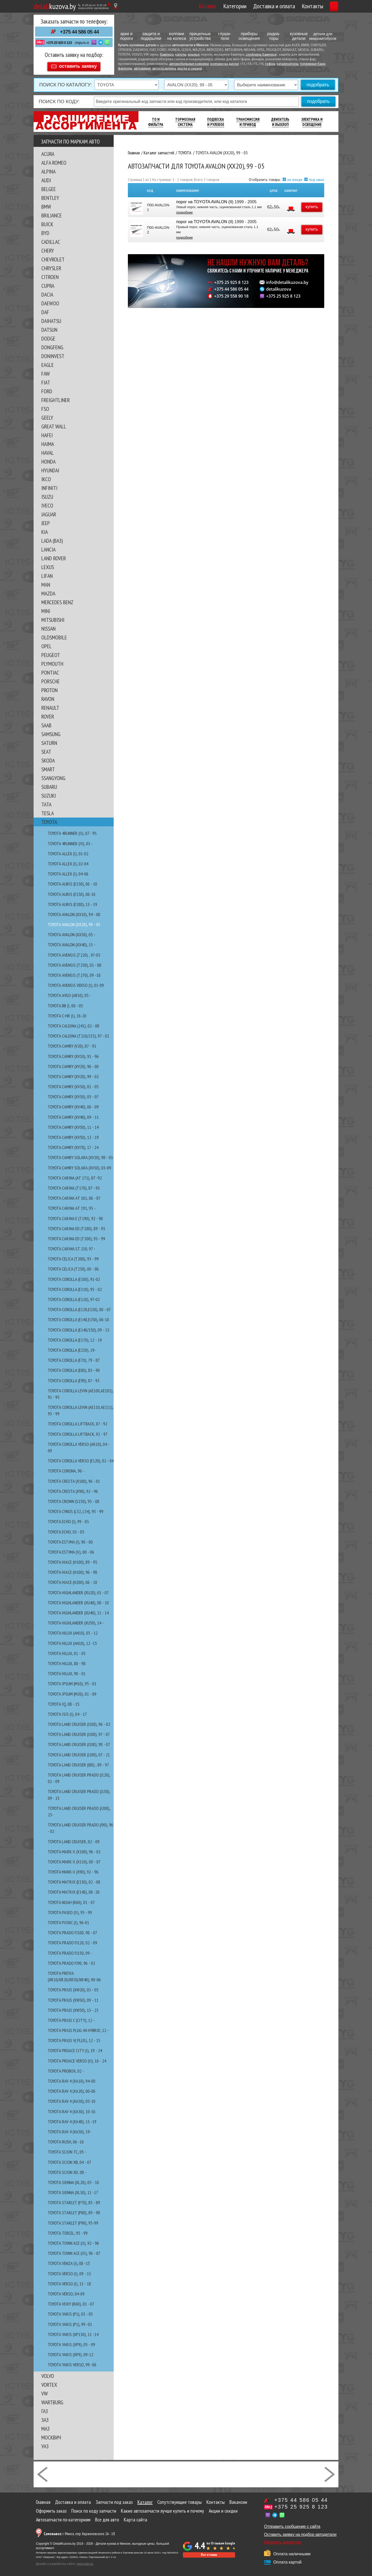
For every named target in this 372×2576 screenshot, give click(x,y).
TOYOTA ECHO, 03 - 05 (66, 1529)
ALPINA (48, 169)
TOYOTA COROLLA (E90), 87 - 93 (73, 1378)
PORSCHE (50, 679)
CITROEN (50, 274)
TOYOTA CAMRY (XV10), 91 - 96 (73, 1054)
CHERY (47, 248)
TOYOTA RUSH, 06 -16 (66, 2139)
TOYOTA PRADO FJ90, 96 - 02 (71, 1961)
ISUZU (47, 494)
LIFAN (47, 573)
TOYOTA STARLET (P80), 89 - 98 (74, 2210)
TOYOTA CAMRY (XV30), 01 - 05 (73, 1084)
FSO (45, 406)
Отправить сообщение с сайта (292, 2524)
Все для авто (107, 2517)
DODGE (48, 336)
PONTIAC (50, 670)
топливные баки (312, 64)
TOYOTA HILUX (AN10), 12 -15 (72, 1641)
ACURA (47, 151)
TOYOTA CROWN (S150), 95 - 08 (73, 1499)
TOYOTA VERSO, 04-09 (66, 2291)
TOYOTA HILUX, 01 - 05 (67, 1651)
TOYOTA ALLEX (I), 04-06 (68, 871)
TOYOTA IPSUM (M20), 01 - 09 (72, 1692)
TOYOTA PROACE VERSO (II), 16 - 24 (77, 2058)
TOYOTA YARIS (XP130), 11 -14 (73, 2332)
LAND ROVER (53, 556)
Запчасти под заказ (114, 2499)
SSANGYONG (53, 775)
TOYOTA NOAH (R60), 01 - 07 (71, 1900)
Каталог (183, 6)
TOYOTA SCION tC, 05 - (67, 2149)
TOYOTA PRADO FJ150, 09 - (70, 1951)
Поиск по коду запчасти (93, 2508)
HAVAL (47, 450)
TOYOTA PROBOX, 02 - (66, 2069)
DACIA (47, 292)
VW (44, 2391)
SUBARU (49, 784)
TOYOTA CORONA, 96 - (66, 1468)
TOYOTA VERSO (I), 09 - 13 (69, 2271)
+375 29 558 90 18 (231, 299)
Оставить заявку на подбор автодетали (300, 2532)
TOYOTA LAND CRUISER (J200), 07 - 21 (79, 1752)
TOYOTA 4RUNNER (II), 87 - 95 (72, 831)
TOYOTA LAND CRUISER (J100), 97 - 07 (79, 1732)
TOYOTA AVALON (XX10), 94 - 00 (74, 912)
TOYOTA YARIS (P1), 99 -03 (70, 2322)
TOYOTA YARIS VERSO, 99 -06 (72, 2362)
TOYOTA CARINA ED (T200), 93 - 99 (76, 1236)
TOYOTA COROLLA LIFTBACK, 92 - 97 (77, 1432)
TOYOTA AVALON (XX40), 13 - (71, 942)
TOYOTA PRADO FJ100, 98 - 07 (72, 1930)
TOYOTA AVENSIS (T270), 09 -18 (74, 973)
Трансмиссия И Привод (248, 120)
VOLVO (47, 2373)
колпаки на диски (224, 64)
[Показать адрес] (115, 6)
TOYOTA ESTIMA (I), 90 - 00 (70, 1540)
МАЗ (45, 2426)
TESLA (47, 810)
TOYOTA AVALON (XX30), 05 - (71, 932)
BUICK (47, 221)
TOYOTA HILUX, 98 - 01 (67, 1671)
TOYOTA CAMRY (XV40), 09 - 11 (73, 1115)
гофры (270, 64)
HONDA (48, 459)
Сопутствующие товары (179, 2499)
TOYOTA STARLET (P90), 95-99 (73, 2221)
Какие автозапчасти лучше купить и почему (162, 2508)
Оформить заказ (51, 2508)
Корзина (322, 6)
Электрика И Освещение (312, 120)
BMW (46, 204)
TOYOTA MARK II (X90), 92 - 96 (73, 1869)
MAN (45, 582)
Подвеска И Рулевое (215, 120)
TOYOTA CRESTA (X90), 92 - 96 (73, 1489)
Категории (210, 6)
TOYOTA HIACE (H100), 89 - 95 (72, 1560)
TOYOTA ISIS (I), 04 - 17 (67, 1712)
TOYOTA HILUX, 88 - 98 (67, 1661)
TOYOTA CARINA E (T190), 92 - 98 (75, 1216)
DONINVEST (52, 353)
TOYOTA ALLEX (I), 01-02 (68, 851)
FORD (46, 388)
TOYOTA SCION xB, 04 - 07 (69, 2160)
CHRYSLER (51, 265)
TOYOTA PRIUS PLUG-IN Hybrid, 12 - (78, 2028)
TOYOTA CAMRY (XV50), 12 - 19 (73, 1135)
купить (309, 207)
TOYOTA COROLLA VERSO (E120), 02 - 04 (81, 1458)
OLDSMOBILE (54, 635)
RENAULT (50, 705)
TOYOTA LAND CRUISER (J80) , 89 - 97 (78, 1762)
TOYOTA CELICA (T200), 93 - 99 (73, 1256)
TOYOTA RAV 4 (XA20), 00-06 (71, 2089)
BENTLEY (50, 195)
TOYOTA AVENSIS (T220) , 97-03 (74, 953)
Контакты (288, 6)
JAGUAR (48, 512)
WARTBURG (52, 2400)
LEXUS (47, 564)
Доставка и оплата (250, 6)
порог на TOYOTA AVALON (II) (204, 199)
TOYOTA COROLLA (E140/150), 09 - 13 (78, 1328)
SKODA (48, 758)
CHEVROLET (53, 257)
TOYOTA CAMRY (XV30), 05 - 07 (73, 1094)
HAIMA (47, 441)
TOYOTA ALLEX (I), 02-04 (68, 861)
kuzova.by (55, 6)
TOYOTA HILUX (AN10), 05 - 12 (73, 1631)
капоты (180, 55)
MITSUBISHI (52, 617)
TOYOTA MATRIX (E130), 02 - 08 (74, 1880)
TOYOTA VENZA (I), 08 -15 (69, 2261)
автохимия (142, 69)
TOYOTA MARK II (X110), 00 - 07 (74, 1859)
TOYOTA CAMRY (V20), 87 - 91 (72, 1044)
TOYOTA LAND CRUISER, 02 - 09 (73, 1839)
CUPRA (47, 283)
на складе (295, 177)
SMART (48, 766)
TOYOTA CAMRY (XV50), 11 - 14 (73, 1125)
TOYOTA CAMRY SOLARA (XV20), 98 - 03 (80, 1155)
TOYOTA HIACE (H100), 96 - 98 (72, 1570)
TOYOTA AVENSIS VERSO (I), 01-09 (76, 983)
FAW (45, 371)
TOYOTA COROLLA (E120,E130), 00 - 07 (79, 1307)
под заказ (316, 177)
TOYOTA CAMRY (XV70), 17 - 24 (73, 1145)
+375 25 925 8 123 (59, 43)
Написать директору (282, 2540)
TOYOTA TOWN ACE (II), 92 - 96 (73, 2241)
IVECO (47, 503)
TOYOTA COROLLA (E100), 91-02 (74, 1277)
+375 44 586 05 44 (79, 32)
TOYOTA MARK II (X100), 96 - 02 (74, 1849)
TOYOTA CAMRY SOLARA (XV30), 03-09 (79, 1165)
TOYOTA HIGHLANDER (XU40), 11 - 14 (78, 1610)
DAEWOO (50, 301)
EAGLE (47, 362)
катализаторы (287, 64)
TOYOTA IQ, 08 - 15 (63, 1702)
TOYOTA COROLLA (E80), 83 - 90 (74, 1368)
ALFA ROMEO (53, 160)
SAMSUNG (50, 731)
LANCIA (48, 547)
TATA (46, 802)
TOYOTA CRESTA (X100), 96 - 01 (74, 1479)
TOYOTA (49, 819)
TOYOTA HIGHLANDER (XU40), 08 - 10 (78, 1600)
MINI (45, 608)
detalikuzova (278, 292)
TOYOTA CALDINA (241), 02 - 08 (73, 1023)
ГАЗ (44, 2408)
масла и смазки (189, 69)
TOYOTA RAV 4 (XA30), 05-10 (71, 2099)
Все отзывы (209, 2552)
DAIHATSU (51, 318)
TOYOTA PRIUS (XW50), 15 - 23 (73, 2008)
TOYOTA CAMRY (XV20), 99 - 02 (73, 1074)
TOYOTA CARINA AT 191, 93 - (72, 1206)
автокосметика (164, 69)
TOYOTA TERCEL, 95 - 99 (68, 2231)
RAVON (47, 696)
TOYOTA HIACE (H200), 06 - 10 (72, 1580)
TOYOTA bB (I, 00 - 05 (65, 1003)
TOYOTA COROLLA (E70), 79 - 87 (74, 1358)
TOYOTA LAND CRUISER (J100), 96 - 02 (79, 1722)
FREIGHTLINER (55, 397)
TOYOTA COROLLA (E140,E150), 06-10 (78, 1317)
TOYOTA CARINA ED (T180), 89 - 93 (76, 1226)
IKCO (46, 476)
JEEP (45, 520)
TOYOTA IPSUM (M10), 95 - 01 (72, 1681)
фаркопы (125, 69)
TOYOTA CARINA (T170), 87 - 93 (74, 1186)
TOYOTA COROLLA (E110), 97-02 (74, 1297)
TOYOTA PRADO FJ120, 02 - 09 (72, 1940)
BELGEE (48, 186)
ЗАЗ (45, 2417)
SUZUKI (48, 793)
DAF (45, 309)
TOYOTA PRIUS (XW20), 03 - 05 (73, 1987)
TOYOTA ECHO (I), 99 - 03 (68, 1519)
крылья (193, 55)
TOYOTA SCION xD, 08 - (67, 2170)
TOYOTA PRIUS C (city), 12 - (71, 2018)
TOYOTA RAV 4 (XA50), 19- (69, 2129)
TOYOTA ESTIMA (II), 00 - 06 (71, 1550)
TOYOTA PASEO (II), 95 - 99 (70, 1910)
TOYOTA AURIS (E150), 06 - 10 (72, 882)
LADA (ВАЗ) (52, 538)
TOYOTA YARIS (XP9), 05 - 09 (71, 2342)
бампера (167, 55)
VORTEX (49, 2382)
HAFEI (47, 432)
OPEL (46, 643)
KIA (44, 529)
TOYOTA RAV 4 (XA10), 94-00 (71, 2079)
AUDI (46, 178)
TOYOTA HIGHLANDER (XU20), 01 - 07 (78, 1590)
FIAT (45, 380)
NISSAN (48, 626)
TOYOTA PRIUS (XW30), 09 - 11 (73, 1998)
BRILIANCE (51, 213)
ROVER (47, 714)
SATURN (49, 740)
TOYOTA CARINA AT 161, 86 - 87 (74, 1196)
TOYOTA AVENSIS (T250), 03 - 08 (74, 963)
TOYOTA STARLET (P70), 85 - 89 (74, 2200)
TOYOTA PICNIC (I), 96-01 (68, 1920)
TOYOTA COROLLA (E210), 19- (72, 1348)
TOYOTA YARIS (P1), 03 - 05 (70, 2312)
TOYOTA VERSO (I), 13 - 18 (69, 2281)
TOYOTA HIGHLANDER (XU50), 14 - (76, 1620)
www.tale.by (85, 2561)
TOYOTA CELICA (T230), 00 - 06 (73, 1267)
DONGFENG (52, 345)
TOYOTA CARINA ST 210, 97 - (71, 1246)
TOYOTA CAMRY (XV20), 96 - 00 (73, 1064)
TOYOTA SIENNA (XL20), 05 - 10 (73, 2180)
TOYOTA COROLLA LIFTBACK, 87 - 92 (77, 1421)
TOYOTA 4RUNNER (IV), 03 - (70, 841)
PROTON (49, 687)
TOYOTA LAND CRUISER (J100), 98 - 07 (79, 1742)
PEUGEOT (50, 652)
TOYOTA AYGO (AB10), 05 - (69, 993)
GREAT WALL (53, 424)
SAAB (46, 723)
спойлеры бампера (261, 55)
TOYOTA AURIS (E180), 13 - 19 (72, 902)
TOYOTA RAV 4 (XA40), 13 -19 (72, 2119)
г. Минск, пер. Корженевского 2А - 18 (79, 2531)
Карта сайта (135, 2517)
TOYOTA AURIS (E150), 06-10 (71, 892)
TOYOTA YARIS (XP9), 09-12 (70, 2352)
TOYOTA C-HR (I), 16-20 (67, 1013)
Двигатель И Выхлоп (280, 120)
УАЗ (45, 2443)
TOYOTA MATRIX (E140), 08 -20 (73, 1890)
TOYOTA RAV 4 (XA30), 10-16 (71, 2109)
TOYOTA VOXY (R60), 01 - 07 (71, 2302)
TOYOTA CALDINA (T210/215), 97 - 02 (78, 1034)
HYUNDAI (50, 468)
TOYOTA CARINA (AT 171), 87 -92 (75, 1176)
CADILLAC (50, 239)
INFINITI (49, 485)
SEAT (46, 749)
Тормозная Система (185, 120)
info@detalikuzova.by (287, 285)
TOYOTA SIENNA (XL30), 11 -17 (73, 2190)
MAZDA (48, 591)
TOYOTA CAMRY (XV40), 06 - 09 (73, 1104)
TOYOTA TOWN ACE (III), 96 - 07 (74, 2251)
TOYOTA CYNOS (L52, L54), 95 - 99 (75, 1509)
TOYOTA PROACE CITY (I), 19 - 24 (75, 2048)
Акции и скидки (223, 2508)
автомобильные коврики (189, 64)
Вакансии (238, 2499)
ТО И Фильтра (155, 120)
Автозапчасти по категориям (63, 2517)
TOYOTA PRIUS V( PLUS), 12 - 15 (74, 2038)
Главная (43, 2499)
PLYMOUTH (52, 661)
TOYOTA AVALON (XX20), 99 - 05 (74, 922)
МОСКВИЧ (51, 2435)
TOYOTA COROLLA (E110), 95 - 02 (75, 1287)
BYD (45, 230)
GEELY (47, 415)
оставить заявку (78, 64)
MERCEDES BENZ (57, 599)
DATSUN (49, 327)
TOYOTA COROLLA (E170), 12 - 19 (75, 1338)
